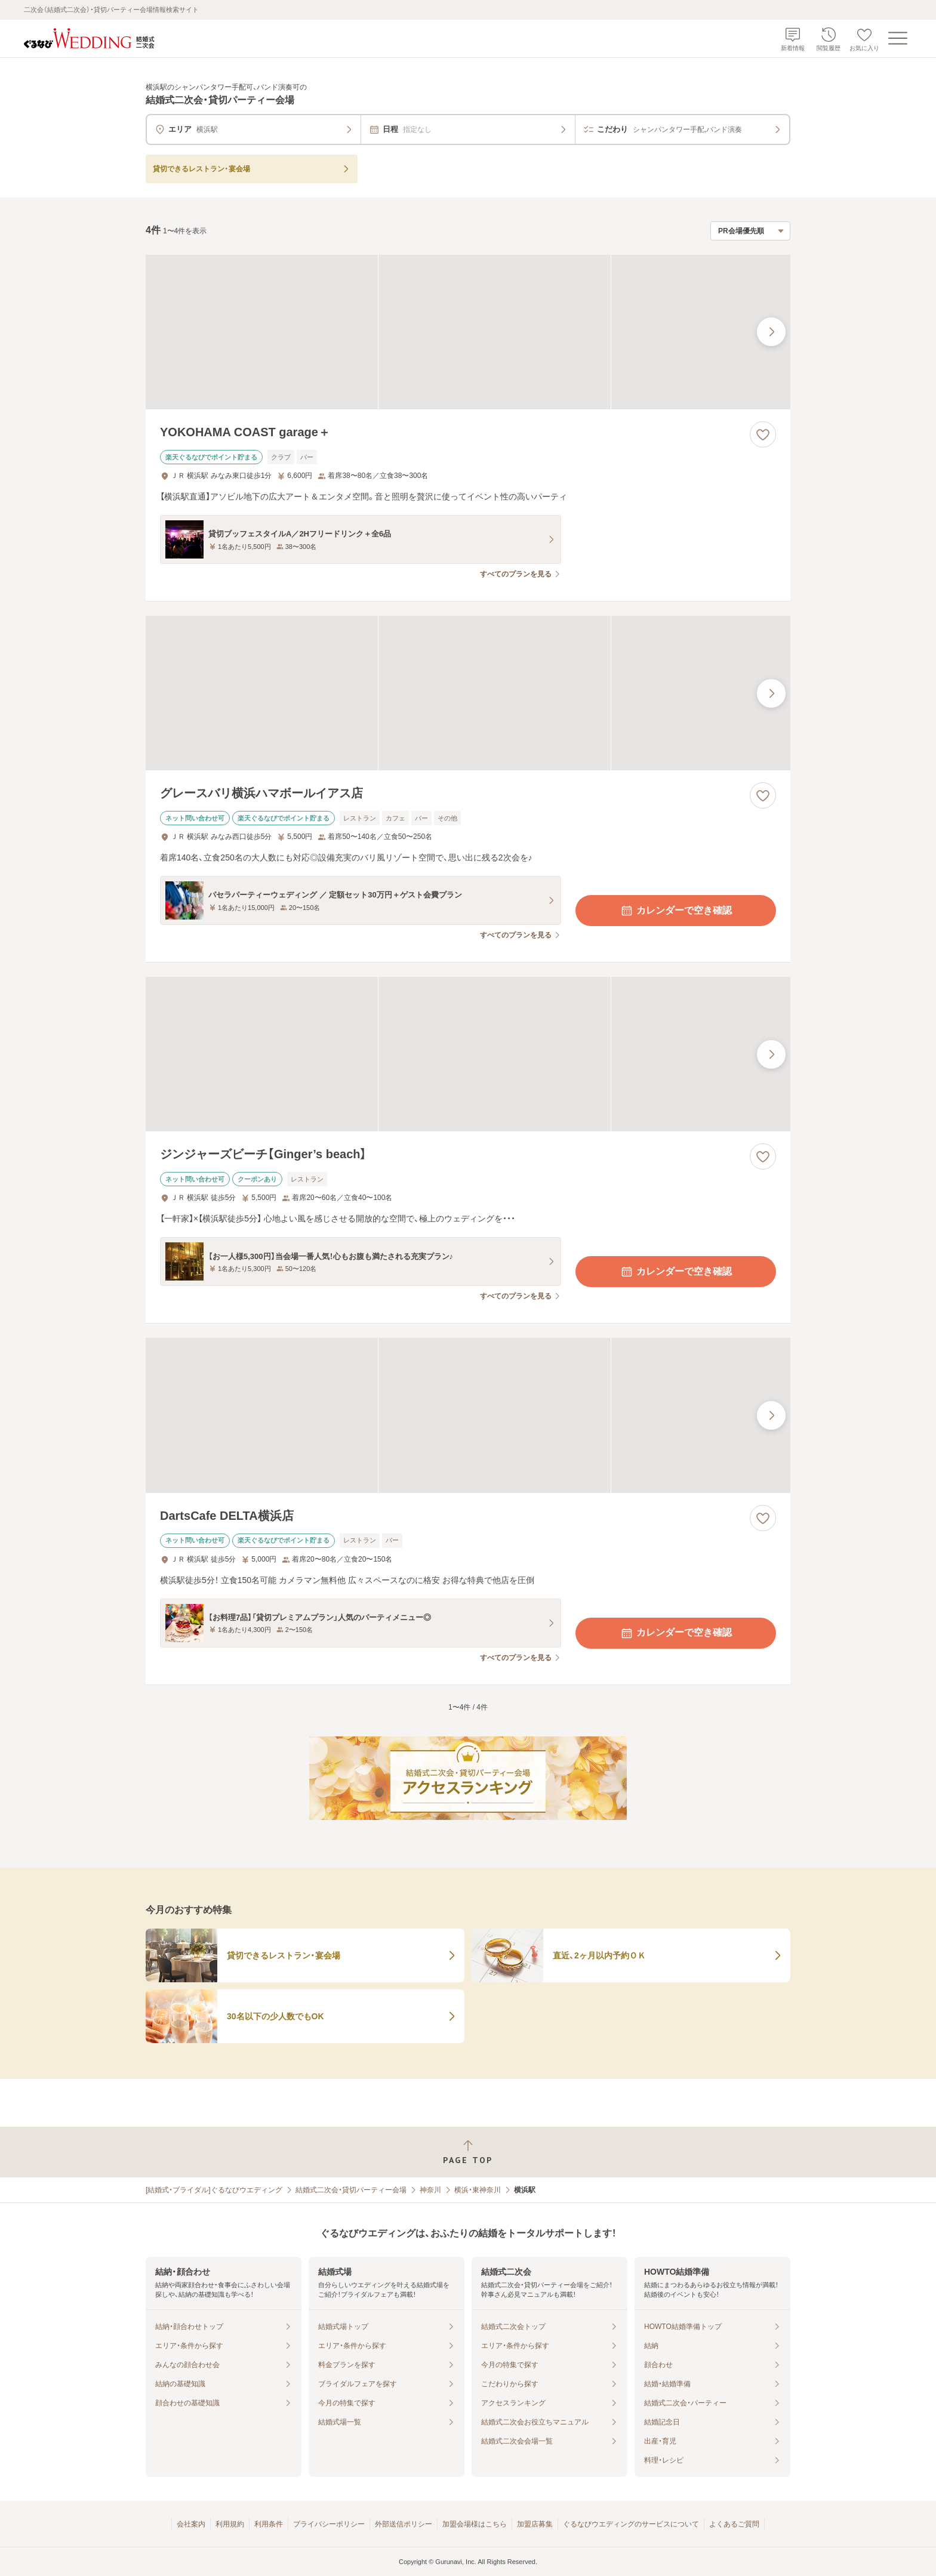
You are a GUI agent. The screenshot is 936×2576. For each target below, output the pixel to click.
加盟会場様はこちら (474, 2524)
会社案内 (191, 2524)
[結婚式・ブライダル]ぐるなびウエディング (214, 2190)
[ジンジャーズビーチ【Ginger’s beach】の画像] (468, 1054)
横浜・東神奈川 (477, 2190)
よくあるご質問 (734, 2524)
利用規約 (229, 2524)
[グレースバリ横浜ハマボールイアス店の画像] (468, 693)
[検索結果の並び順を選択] (750, 230)
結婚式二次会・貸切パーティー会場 (351, 2190)
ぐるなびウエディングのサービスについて (631, 2524)
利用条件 (268, 2524)
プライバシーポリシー (329, 2524)
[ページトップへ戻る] (468, 2152)
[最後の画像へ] (771, 331)
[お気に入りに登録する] (763, 434)
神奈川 (430, 2190)
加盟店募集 (535, 2524)
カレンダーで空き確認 (676, 910)
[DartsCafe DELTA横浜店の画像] (468, 1415)
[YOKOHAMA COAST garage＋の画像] (468, 332)
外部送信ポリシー (403, 2524)
